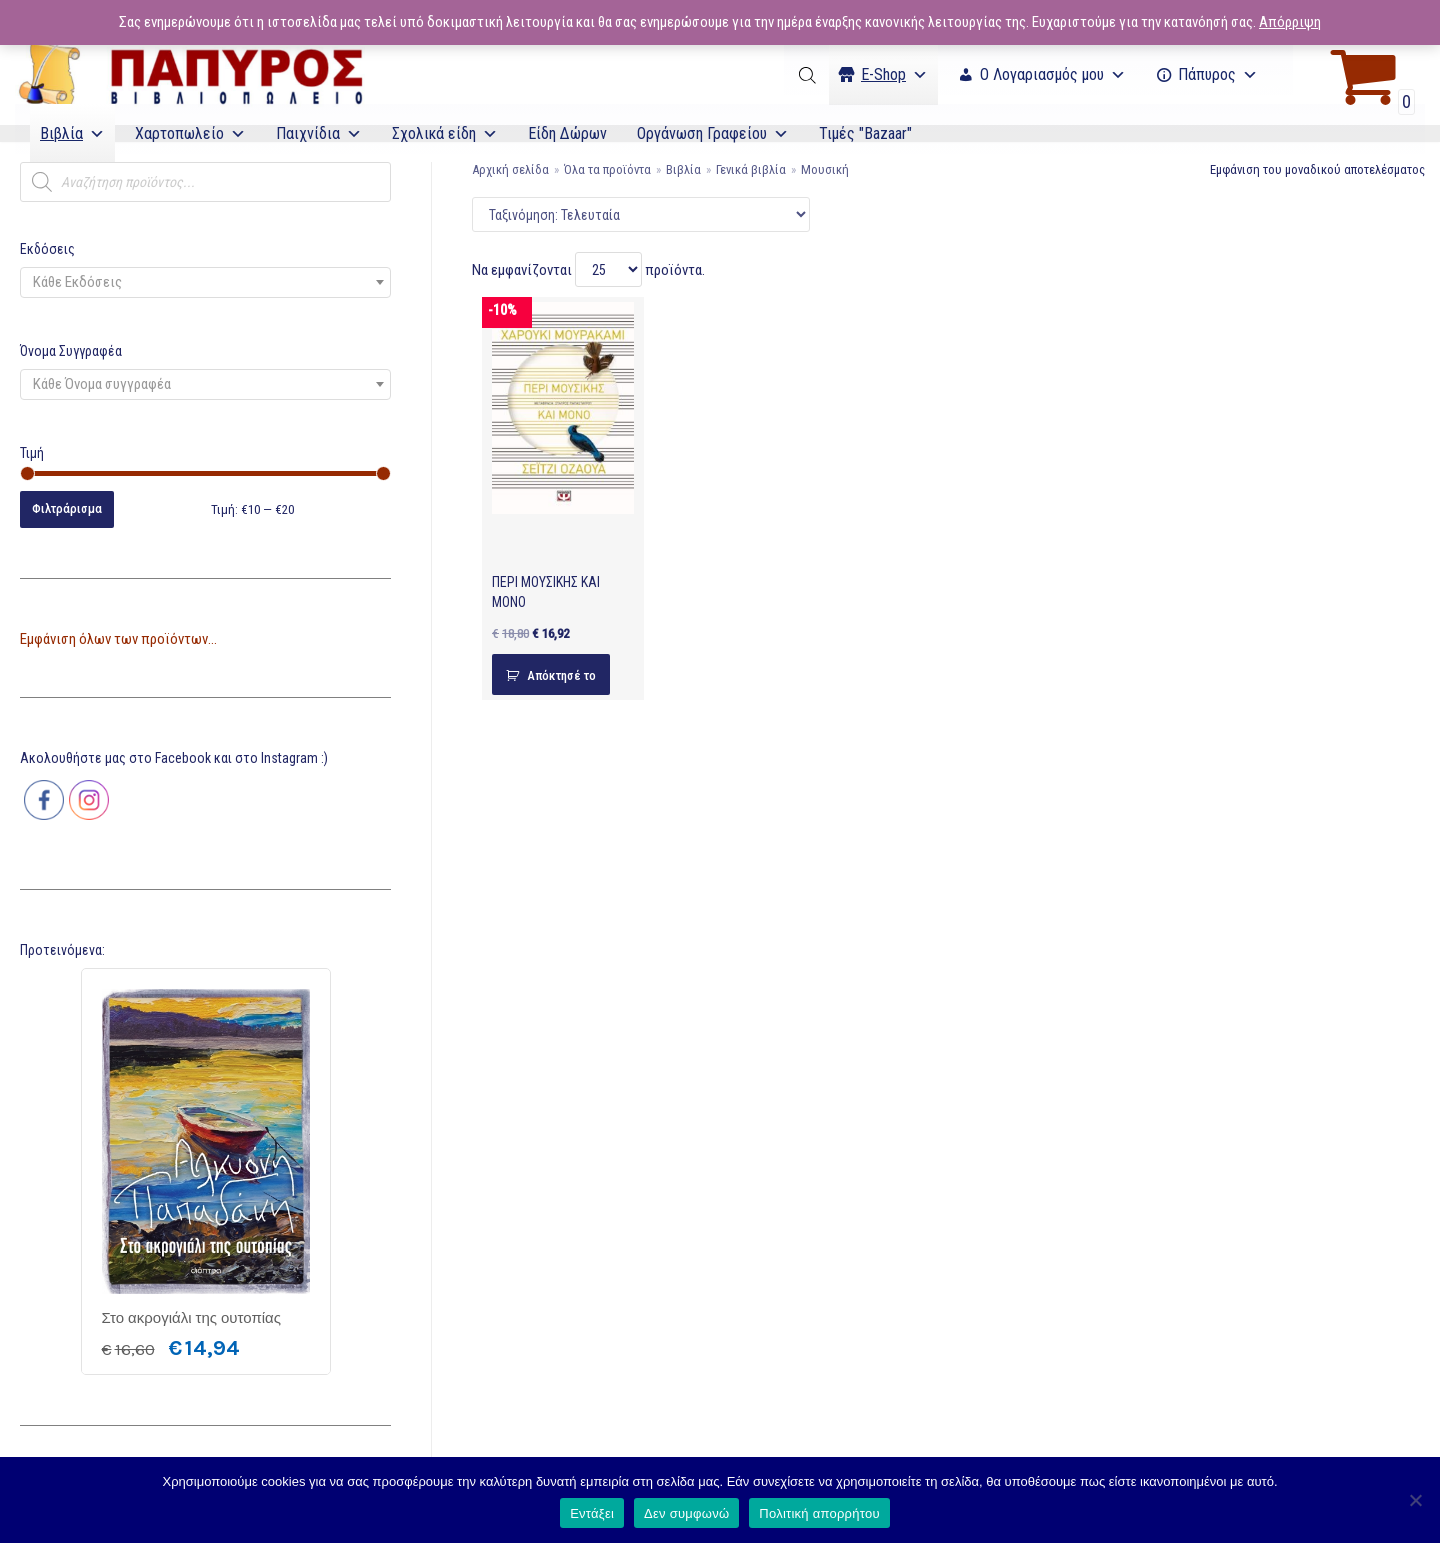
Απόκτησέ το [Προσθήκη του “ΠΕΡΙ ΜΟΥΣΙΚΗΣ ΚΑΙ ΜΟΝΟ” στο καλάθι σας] (561, 675)
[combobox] (205, 282)
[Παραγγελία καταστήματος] (641, 214)
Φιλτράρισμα (67, 508)
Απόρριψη (1290, 22)
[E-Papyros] (190, 75)
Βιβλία (72, 133)
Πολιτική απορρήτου (819, 1513)
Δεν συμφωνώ (686, 1513)
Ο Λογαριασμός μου (1053, 74)
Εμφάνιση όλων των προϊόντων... (118, 639)
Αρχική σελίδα (510, 169)
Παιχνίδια (319, 133)
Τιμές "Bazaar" (865, 133)
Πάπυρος (1218, 74)
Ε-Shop (894, 74)
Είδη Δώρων (567, 133)
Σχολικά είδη (445, 133)
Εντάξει (592, 1513)
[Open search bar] (809, 75)
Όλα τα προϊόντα (607, 169)
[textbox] (205, 282)
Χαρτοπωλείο (190, 133)
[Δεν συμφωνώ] (1415, 1500)
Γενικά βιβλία (751, 169)
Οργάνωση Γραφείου (713, 133)
